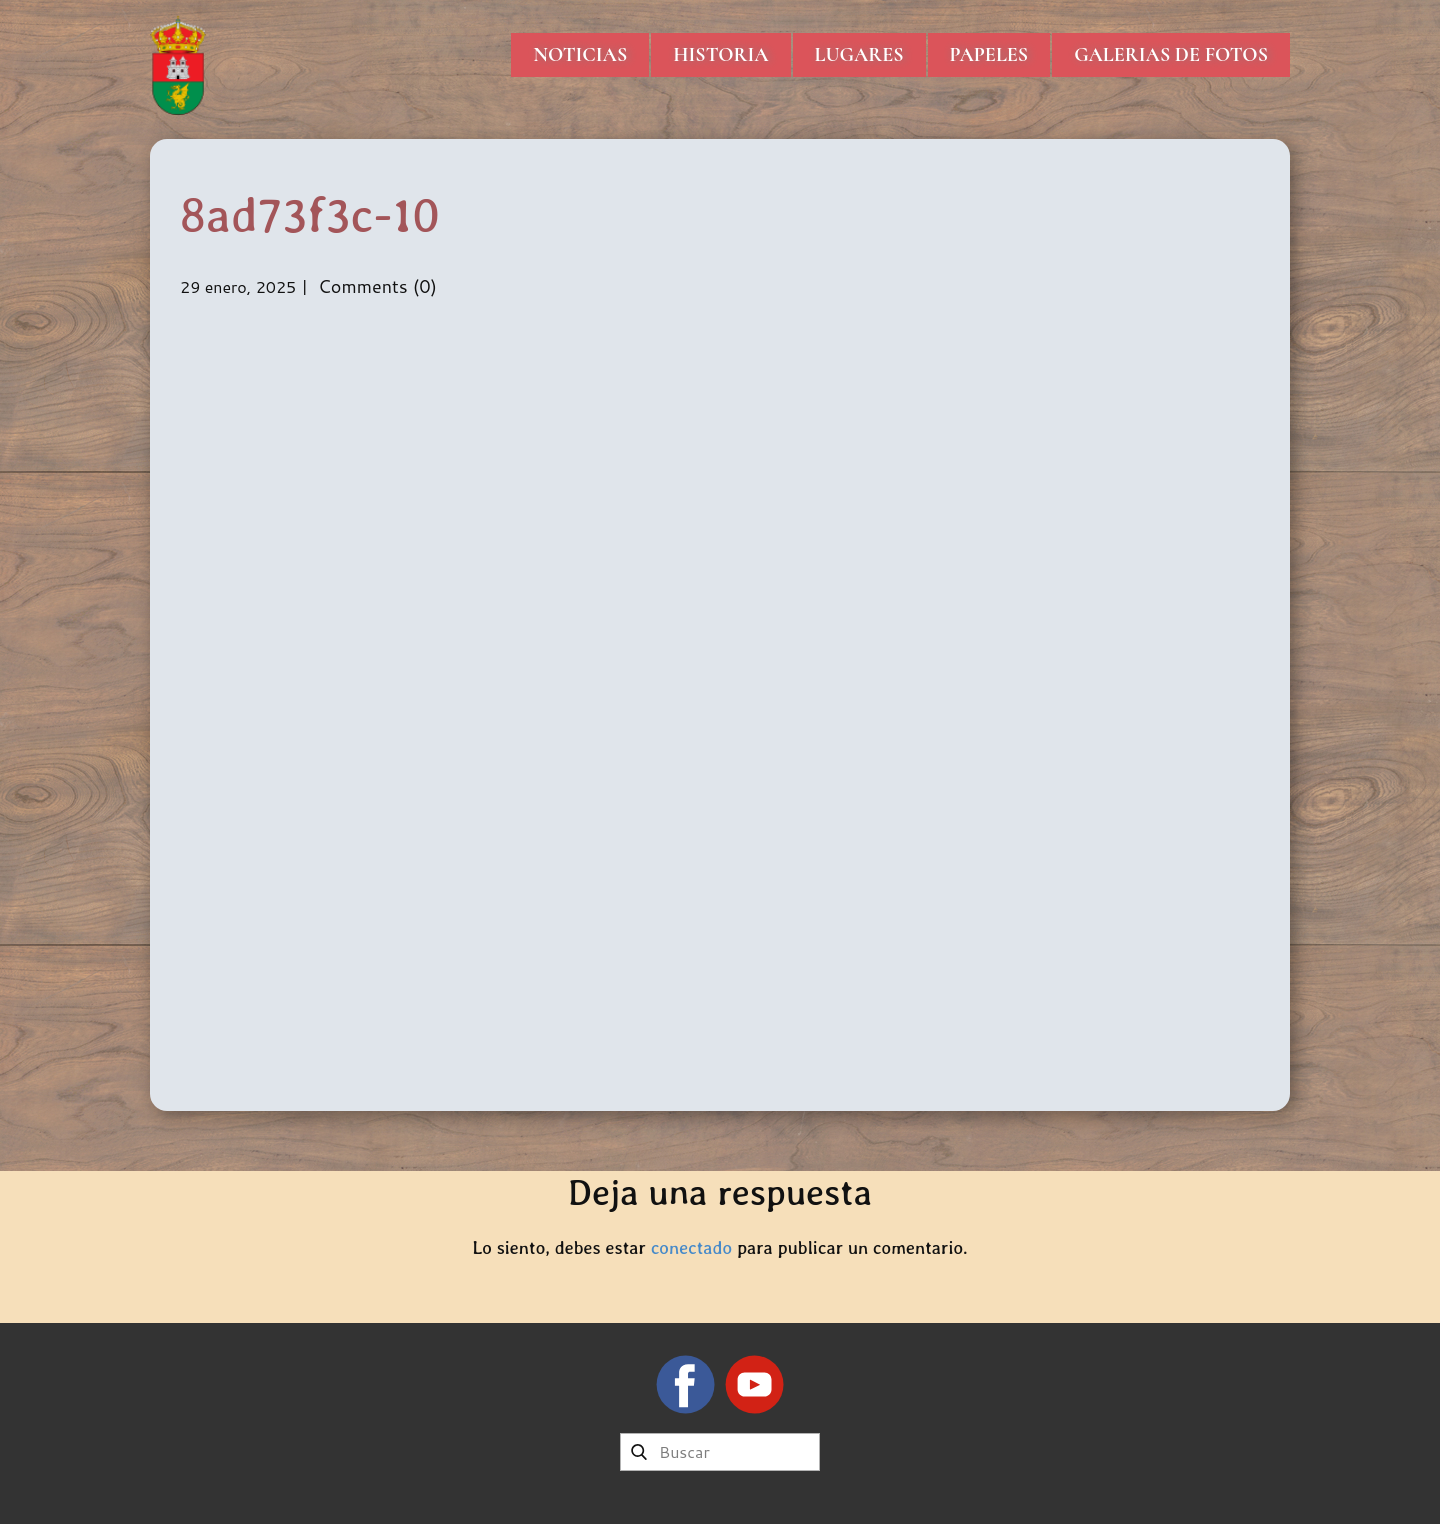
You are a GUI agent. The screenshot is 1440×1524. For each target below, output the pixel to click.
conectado (691, 1247)
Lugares (859, 55)
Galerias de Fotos (1171, 55)
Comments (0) (375, 286)
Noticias (580, 55)
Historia (720, 55)
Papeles (989, 55)
